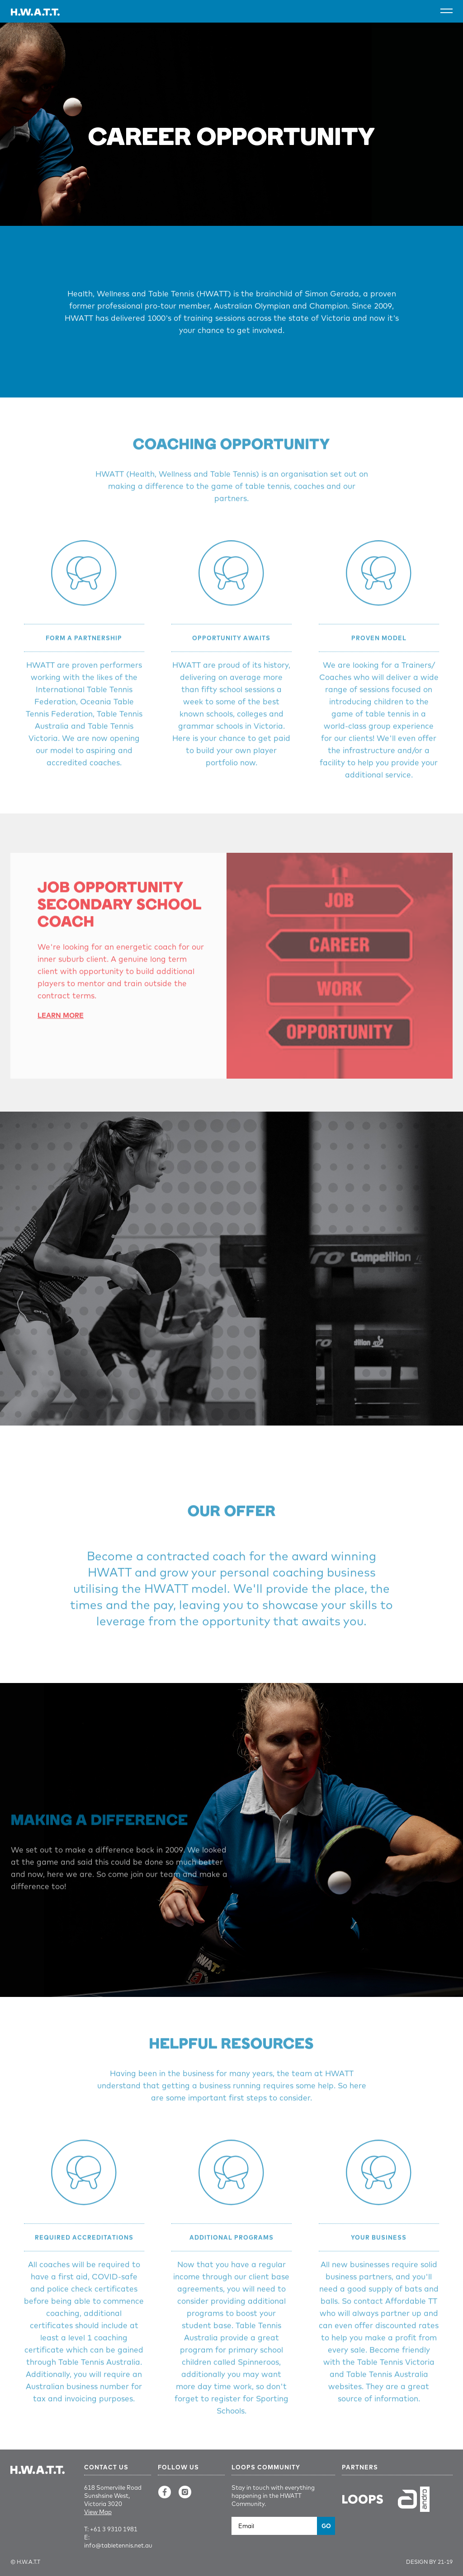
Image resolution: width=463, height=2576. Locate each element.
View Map (98, 2511)
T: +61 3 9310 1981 (110, 2529)
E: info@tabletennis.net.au (117, 2541)
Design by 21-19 (429, 2561)
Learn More (61, 1031)
